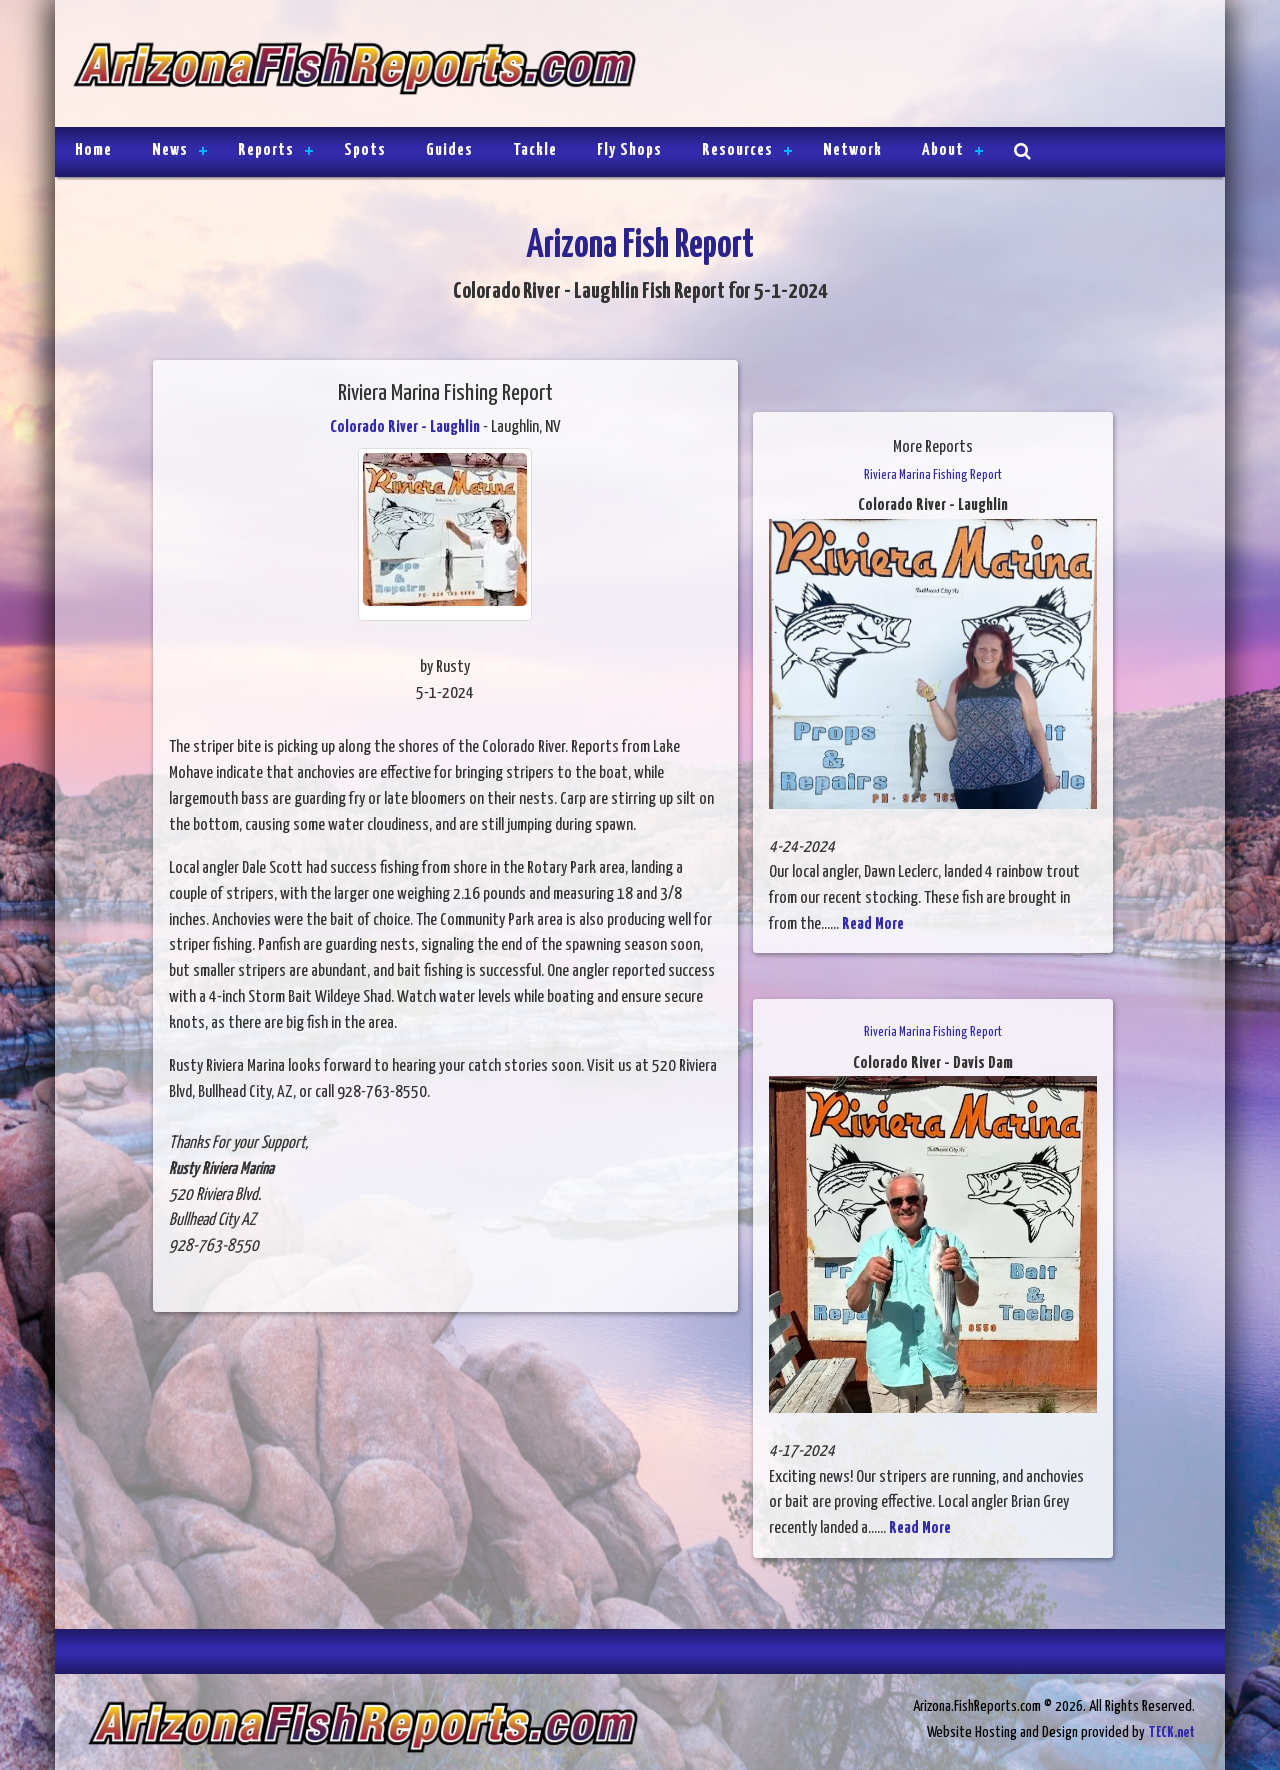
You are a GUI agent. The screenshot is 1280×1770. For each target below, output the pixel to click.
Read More (873, 924)
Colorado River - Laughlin (405, 427)
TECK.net (1171, 1732)
